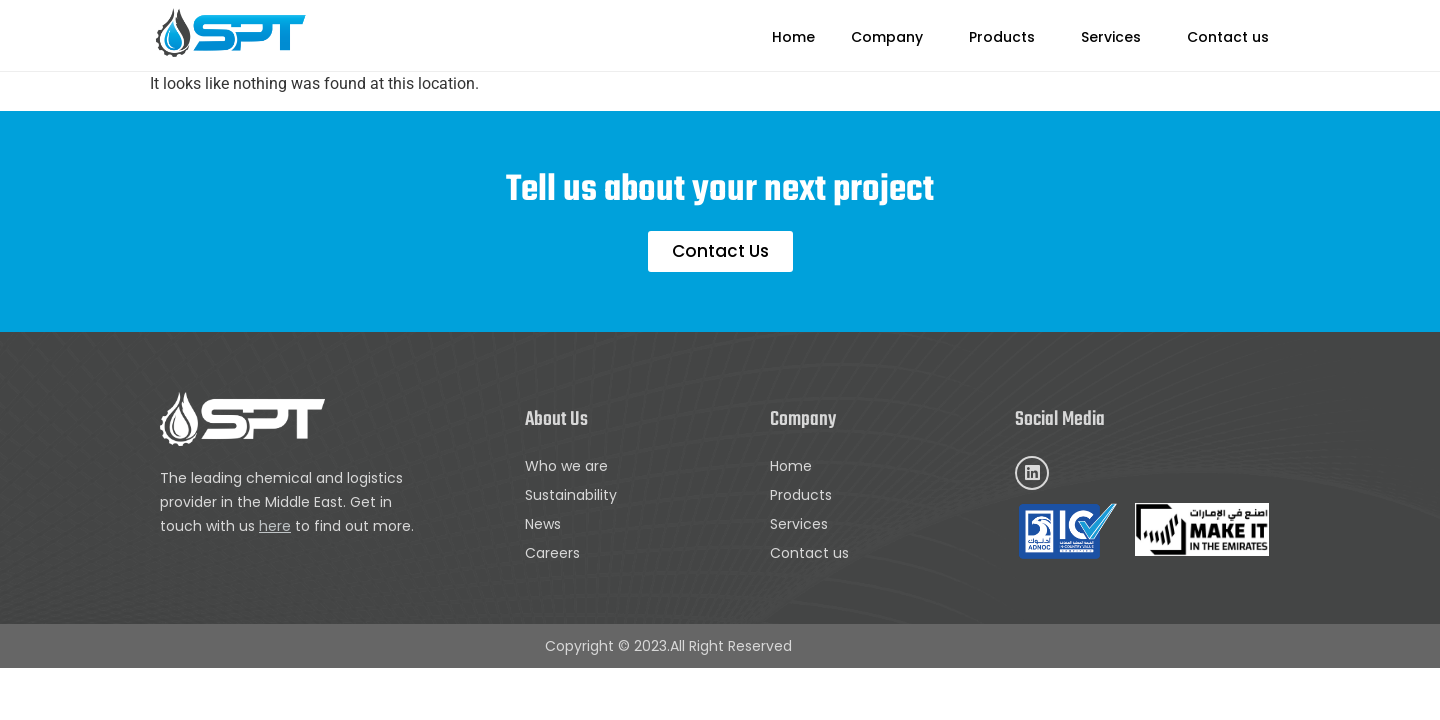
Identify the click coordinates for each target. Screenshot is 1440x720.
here (275, 526)
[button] (892, 37)
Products (1002, 37)
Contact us (1228, 37)
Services (1111, 37)
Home (793, 37)
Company (887, 37)
